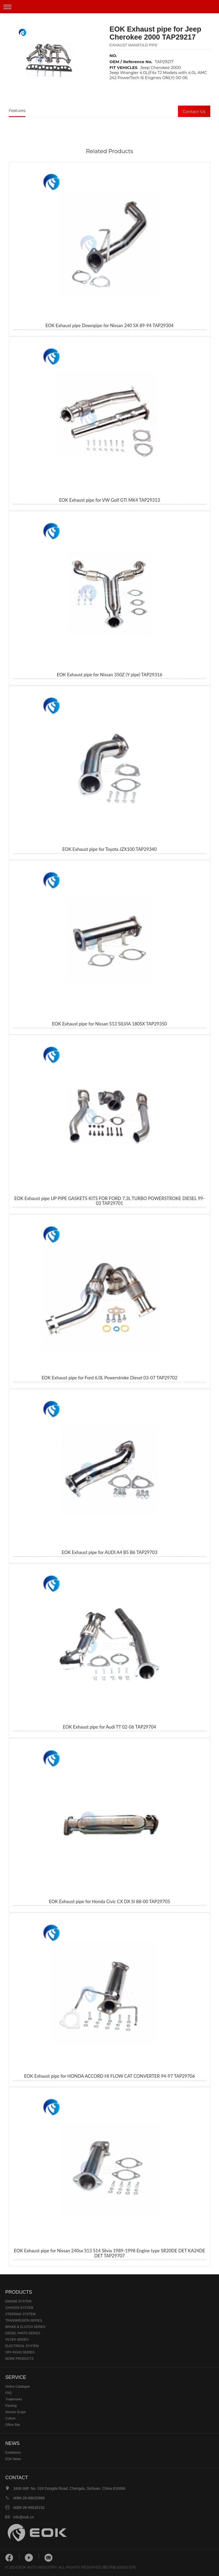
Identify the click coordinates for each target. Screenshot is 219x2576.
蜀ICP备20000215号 (119, 2567)
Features (17, 110)
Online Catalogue (17, 2386)
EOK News (13, 2459)
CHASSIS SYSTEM (19, 2308)
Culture (10, 2418)
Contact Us (194, 111)
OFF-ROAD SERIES (19, 2352)
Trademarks (13, 2399)
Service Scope (15, 2412)
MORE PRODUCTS (19, 2359)
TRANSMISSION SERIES (23, 2320)
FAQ (8, 2393)
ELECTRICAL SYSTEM (22, 2346)
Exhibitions (13, 2452)
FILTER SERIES (17, 2339)
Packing (11, 2406)
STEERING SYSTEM (20, 2314)
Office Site (12, 2425)
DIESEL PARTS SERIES (22, 2333)
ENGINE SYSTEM (18, 2301)
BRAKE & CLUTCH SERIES (25, 2327)
